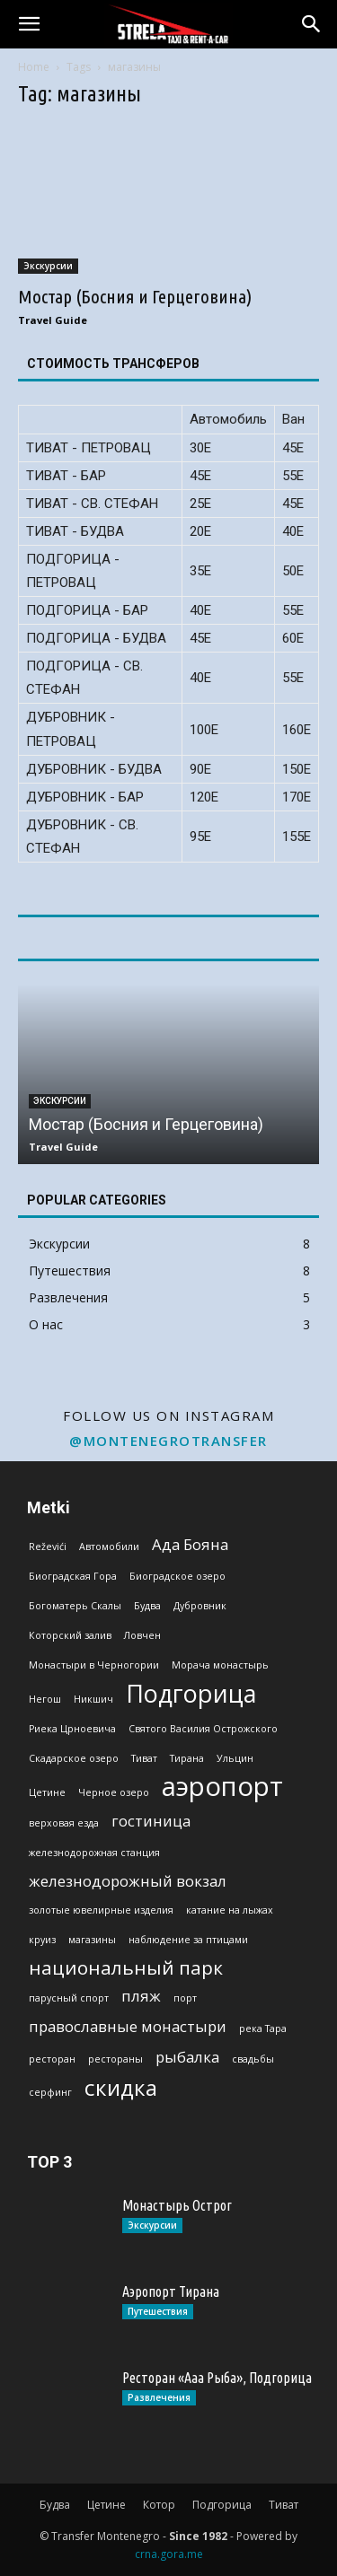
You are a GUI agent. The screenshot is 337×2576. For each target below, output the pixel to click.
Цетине (106, 2504)
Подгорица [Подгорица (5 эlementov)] (191, 1693)
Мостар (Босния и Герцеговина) (135, 296)
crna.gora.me (169, 2554)
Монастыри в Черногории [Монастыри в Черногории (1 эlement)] (94, 1665)
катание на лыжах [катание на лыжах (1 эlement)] (229, 1910)
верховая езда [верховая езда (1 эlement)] (64, 1823)
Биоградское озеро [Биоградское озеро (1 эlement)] (177, 1576)
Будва (55, 2504)
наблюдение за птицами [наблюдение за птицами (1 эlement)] (188, 1939)
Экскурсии (48, 265)
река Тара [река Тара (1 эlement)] (263, 2028)
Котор (159, 2504)
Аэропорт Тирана (170, 2291)
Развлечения (159, 2397)
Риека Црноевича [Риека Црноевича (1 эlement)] (72, 1728)
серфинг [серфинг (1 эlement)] (50, 2092)
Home (33, 66)
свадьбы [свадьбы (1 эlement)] (253, 2059)
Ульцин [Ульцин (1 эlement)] (235, 1758)
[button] (29, 24)
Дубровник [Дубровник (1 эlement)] (199, 1605)
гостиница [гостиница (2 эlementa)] (151, 1820)
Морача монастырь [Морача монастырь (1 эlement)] (220, 1665)
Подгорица (222, 2504)
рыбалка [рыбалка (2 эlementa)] (187, 2056)
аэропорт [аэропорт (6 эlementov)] (222, 1786)
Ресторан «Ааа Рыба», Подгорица (217, 2378)
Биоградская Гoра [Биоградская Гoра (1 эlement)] (73, 1576)
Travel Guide (52, 320)
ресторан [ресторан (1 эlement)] (52, 2059)
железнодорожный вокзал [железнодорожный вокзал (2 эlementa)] (127, 1880)
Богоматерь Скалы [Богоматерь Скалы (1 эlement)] (75, 1605)
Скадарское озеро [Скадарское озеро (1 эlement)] (74, 1758)
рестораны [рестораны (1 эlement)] (115, 2059)
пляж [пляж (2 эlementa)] (141, 1995)
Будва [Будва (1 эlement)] (147, 1605)
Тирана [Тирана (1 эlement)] (187, 1758)
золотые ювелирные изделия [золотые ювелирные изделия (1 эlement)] (101, 1910)
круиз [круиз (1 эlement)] (42, 1939)
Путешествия (158, 2311)
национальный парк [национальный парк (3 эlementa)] (126, 1967)
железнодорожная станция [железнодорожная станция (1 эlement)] (94, 1852)
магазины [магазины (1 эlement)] (92, 1939)
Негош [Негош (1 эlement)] (45, 1699)
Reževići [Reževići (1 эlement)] (48, 1546)
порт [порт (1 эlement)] (185, 1998)
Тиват (283, 2504)
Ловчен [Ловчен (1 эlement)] (142, 1635)
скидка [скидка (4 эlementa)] (120, 2087)
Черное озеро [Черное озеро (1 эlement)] (113, 1792)
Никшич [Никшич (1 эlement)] (93, 1699)
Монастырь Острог (177, 2205)
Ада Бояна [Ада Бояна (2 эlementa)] (190, 1544)
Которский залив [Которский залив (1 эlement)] (70, 1635)
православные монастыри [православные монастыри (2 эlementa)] (127, 2026)
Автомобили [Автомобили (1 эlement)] (109, 1546)
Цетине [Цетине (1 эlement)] (47, 1792)
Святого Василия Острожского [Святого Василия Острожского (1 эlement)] (203, 1728)
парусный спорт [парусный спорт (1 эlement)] (69, 1998)
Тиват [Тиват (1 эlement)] (144, 1758)
